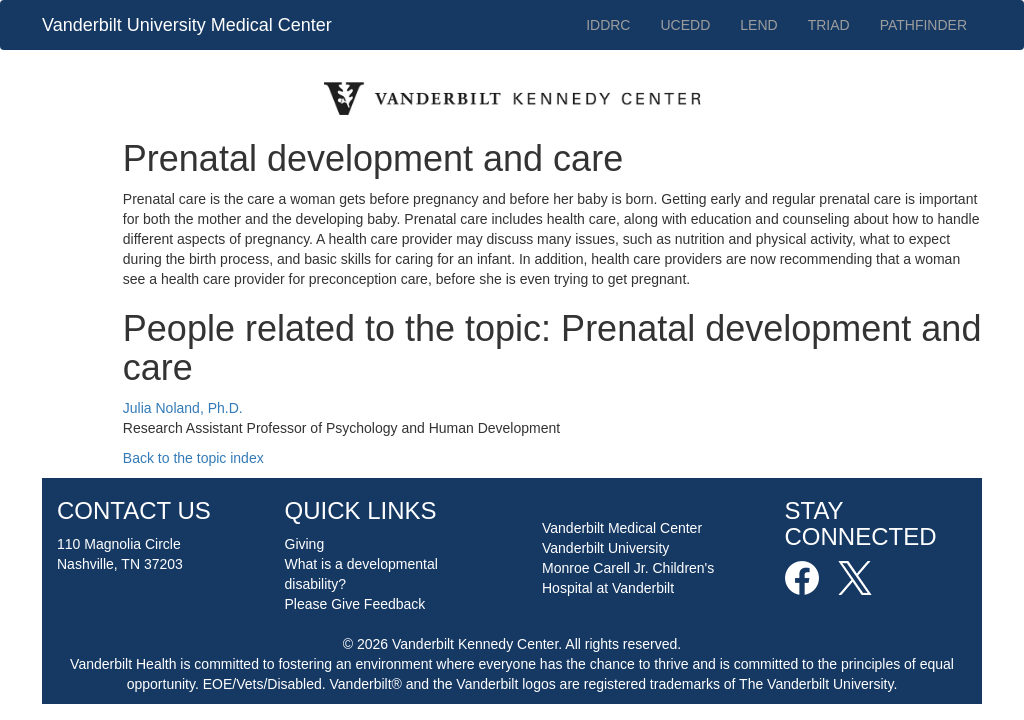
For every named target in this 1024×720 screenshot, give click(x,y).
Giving (305, 544)
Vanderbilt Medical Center (622, 528)
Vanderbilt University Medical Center (187, 25)
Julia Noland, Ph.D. (183, 408)
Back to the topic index (193, 458)
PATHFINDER (923, 25)
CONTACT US (134, 510)
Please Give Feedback (355, 604)
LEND (758, 25)
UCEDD (685, 25)
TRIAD (829, 25)
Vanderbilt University (605, 548)
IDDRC (608, 25)
